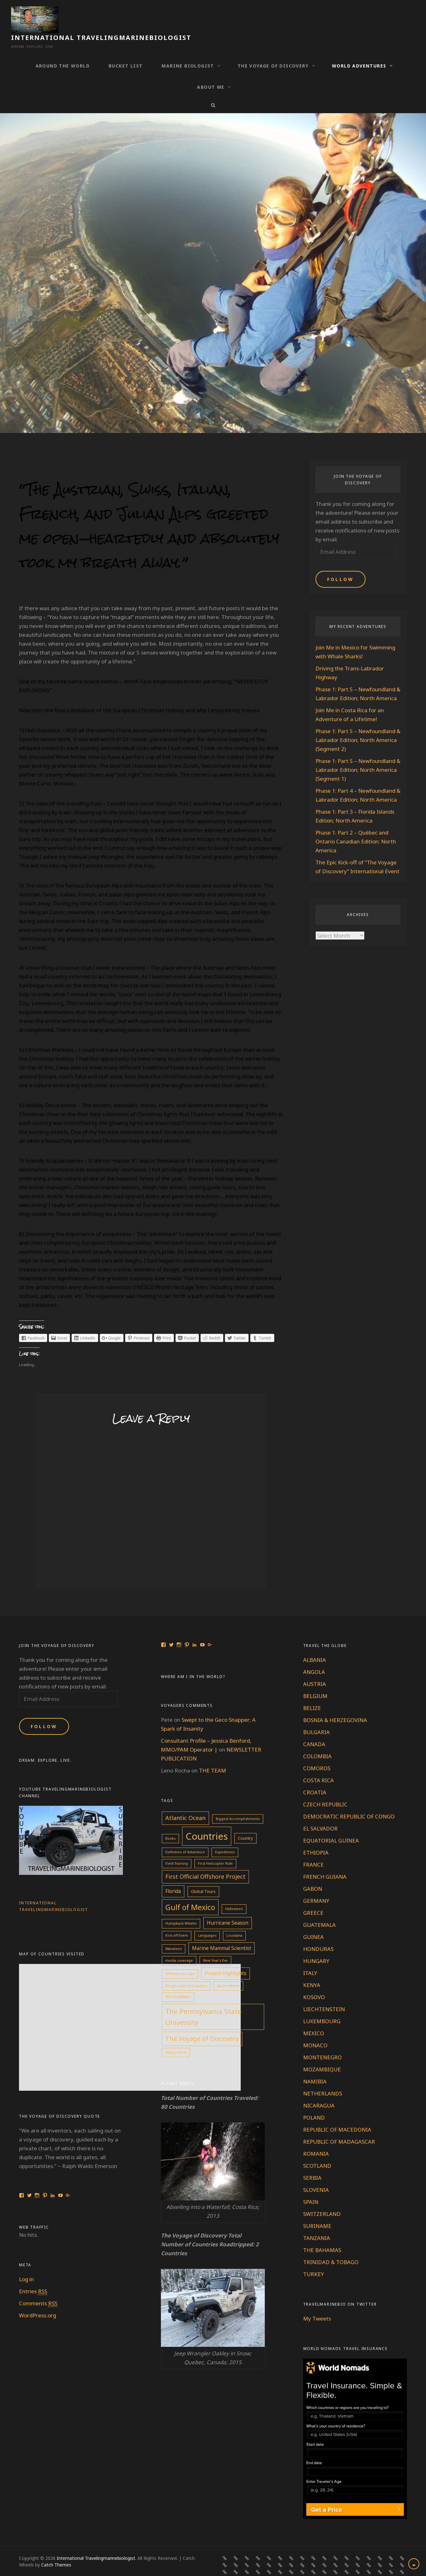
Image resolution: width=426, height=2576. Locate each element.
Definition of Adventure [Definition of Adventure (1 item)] (185, 1836)
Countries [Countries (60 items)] (207, 1820)
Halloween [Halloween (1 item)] (234, 1893)
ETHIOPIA (315, 1837)
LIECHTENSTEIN (324, 1993)
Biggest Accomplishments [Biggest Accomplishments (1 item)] (238, 1803)
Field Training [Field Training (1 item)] (176, 1848)
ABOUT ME (210, 71)
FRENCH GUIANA (325, 1861)
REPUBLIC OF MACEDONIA (337, 2114)
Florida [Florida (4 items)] (173, 1875)
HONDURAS (318, 1933)
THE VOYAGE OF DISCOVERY (273, 50)
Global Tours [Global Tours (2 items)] (203, 1876)
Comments (38, 2288)
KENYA (311, 1969)
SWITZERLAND (322, 2198)
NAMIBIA (315, 2065)
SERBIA (312, 2162)
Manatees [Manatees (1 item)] (173, 1933)
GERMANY (316, 1885)
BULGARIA (316, 1716)
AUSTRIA (314, 1668)
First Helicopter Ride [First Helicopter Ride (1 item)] (215, 1848)
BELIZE (312, 1692)
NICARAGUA (318, 2090)
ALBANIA (314, 1644)
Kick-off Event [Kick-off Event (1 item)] (176, 1920)
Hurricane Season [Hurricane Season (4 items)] (227, 1907)
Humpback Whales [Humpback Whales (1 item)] (181, 1908)
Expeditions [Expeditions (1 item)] (225, 1836)
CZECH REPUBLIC (325, 1788)
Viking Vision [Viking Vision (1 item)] (175, 2037)
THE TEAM (212, 1755)
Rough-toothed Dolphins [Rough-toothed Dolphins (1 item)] (186, 1970)
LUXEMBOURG (321, 2005)
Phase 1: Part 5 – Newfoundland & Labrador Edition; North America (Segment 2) (357, 724)
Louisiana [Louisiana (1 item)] (234, 1920)
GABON (312, 1873)
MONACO (315, 2029)
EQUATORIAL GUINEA (331, 1825)
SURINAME (317, 2210)
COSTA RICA (318, 1764)
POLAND (314, 2102)
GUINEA (313, 1921)
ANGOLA (314, 1656)
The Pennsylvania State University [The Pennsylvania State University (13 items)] (203, 2001)
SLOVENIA (316, 2174)
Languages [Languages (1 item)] (207, 1920)
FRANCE (313, 1849)
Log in (26, 2263)
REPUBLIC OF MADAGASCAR (339, 2126)
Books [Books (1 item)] (170, 1823)
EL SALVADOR (320, 1813)
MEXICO (313, 2017)
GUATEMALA (319, 1909)
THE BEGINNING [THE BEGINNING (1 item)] (178, 1981)
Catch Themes (56, 2549)
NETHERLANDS (322, 2078)
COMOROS (316, 1752)
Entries (33, 2276)
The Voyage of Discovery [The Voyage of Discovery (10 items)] (202, 2023)
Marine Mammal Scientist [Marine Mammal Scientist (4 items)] (221, 1932)
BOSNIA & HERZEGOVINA (335, 1704)
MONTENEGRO (322, 2041)
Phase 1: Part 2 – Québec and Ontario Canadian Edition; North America (355, 825)
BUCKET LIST (126, 50)
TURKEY (313, 2258)
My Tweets (317, 2303)
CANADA (314, 1728)
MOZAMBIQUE (322, 2053)
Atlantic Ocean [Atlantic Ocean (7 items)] (185, 1802)
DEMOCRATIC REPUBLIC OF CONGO (349, 1800)
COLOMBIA (317, 1740)
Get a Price (326, 2493)
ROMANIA (316, 2138)
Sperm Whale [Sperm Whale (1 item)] (228, 1970)
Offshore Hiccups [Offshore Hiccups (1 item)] (179, 1958)
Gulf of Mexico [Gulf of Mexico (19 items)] (190, 1892)
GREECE (313, 1897)
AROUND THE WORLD (62, 50)
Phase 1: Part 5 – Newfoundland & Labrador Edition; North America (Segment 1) (357, 754)
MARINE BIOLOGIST (188, 50)
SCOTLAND (317, 2150)
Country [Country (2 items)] (245, 1822)
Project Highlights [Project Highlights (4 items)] (225, 1957)
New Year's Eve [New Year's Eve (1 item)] (215, 1945)
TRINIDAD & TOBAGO (331, 2246)
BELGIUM (315, 1680)
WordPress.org (37, 2299)
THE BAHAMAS (322, 2234)
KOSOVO (314, 1981)
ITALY (310, 1957)
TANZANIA (316, 2222)
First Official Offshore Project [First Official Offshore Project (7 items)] (205, 1861)
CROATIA (314, 1776)
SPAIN (310, 2186)
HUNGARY (316, 1945)
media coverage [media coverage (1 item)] (179, 1945)
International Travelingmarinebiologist (152, 16)
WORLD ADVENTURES (359, 50)
